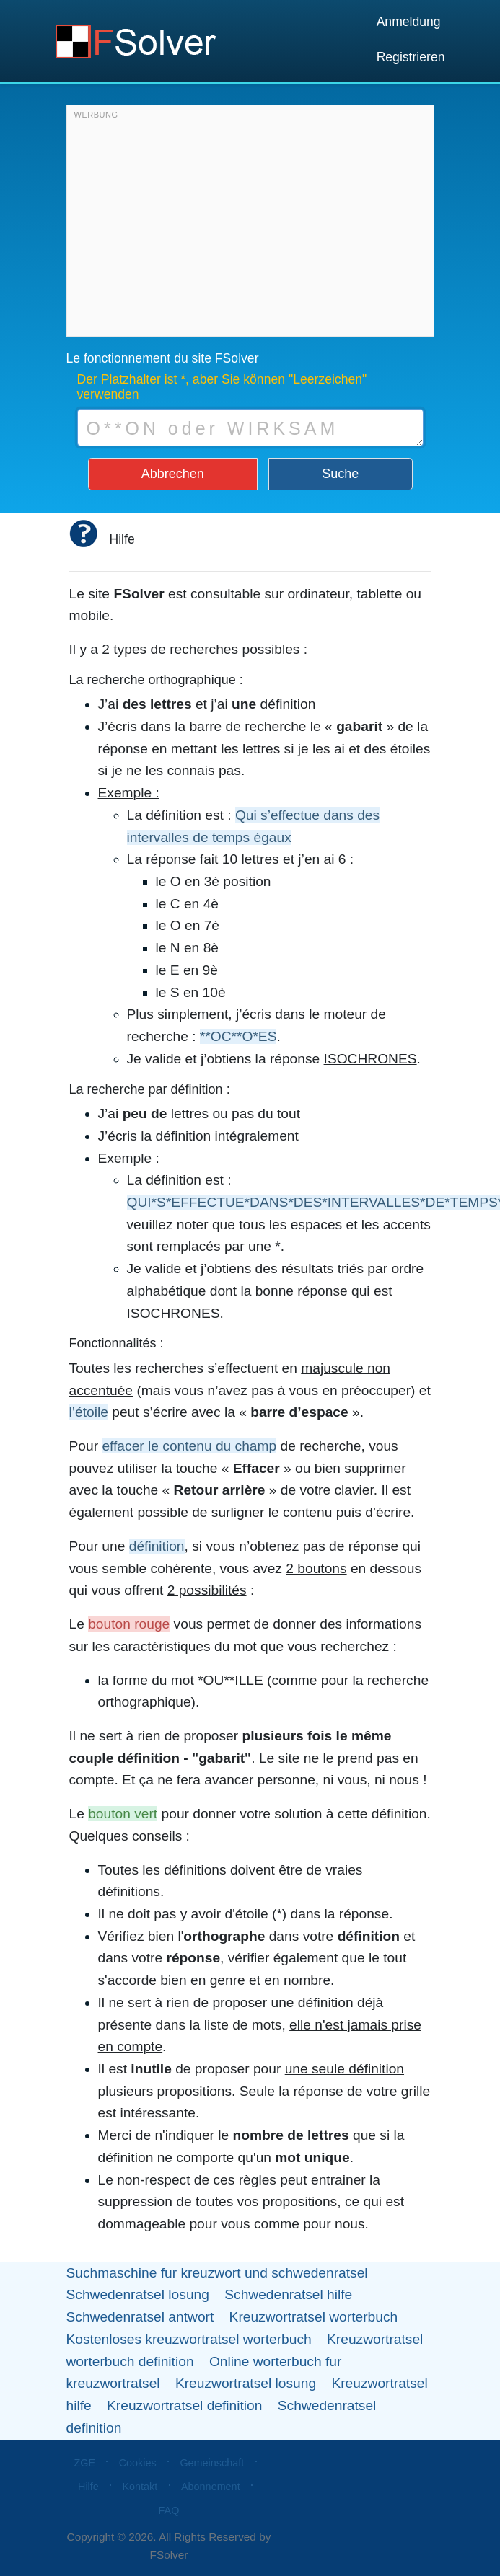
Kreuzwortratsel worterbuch (313, 2316)
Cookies (138, 2463)
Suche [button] (340, 473)
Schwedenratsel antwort (140, 2316)
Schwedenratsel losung (137, 2294)
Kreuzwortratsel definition (184, 2405)
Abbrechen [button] (172, 473)
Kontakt (140, 2486)
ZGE (84, 2463)
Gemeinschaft (212, 2463)
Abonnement (210, 2486)
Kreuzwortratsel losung (245, 2383)
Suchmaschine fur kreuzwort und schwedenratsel (217, 2272)
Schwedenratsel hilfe (288, 2294)
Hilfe (88, 2486)
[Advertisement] (249, 224)
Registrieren (411, 57)
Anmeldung (409, 21)
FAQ (169, 2510)
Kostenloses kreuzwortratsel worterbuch (189, 2339)
